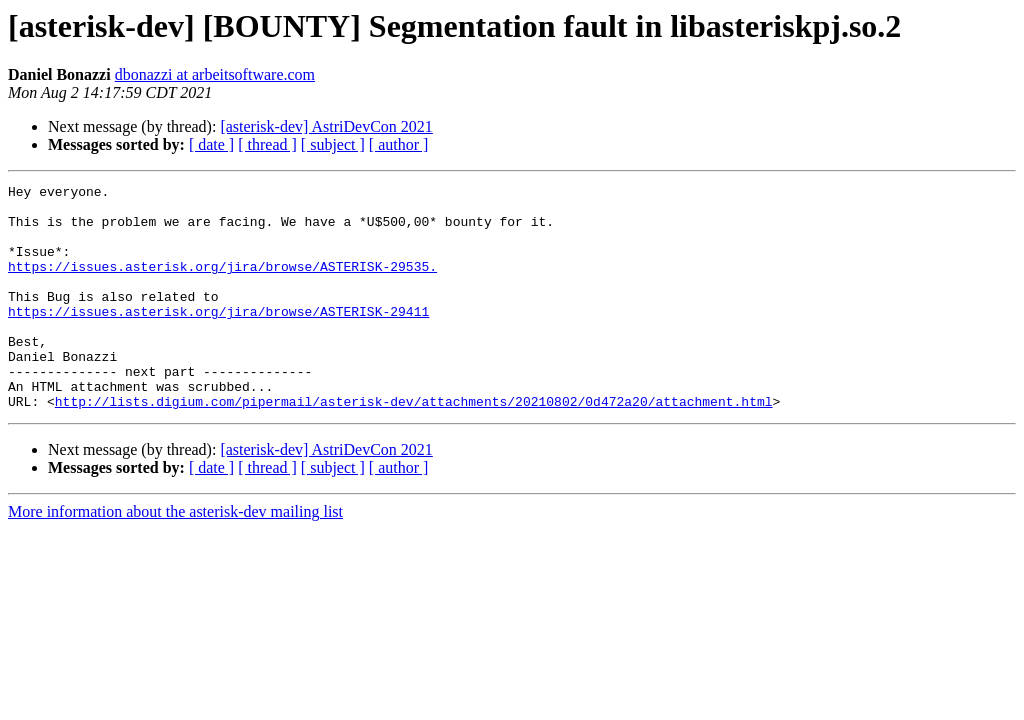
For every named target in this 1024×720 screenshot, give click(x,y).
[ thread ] (267, 144)
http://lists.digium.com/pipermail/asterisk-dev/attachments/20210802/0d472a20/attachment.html (414, 446)
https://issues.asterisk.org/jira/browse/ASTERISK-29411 (218, 338)
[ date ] (211, 144)
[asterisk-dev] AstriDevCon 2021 (326, 126)
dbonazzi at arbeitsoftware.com (215, 74)
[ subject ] (333, 144)
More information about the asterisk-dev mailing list (175, 556)
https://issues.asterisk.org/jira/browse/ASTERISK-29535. (222, 284)
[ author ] (399, 144)
